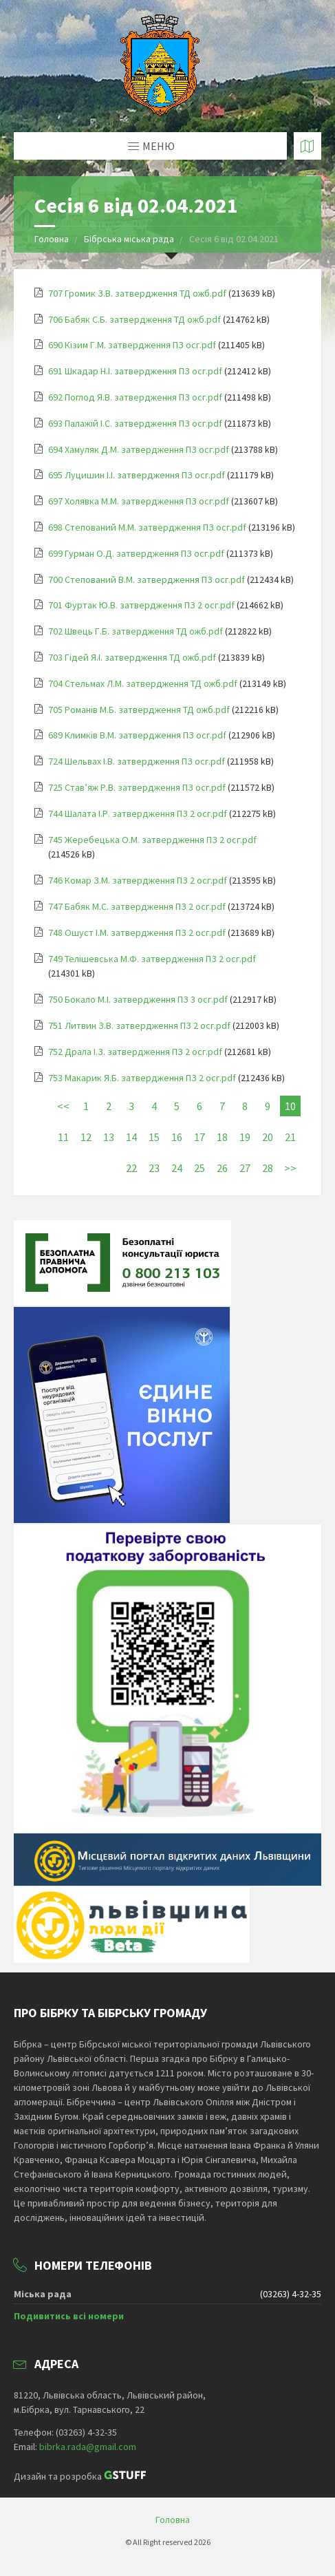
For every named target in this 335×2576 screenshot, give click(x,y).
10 (290, 1106)
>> (290, 1168)
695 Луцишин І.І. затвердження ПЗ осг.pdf (136, 475)
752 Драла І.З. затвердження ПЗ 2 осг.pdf (135, 1051)
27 (244, 1168)
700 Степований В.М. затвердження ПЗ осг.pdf (146, 579)
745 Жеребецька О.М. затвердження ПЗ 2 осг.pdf (152, 839)
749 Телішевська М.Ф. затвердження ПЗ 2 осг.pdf (152, 958)
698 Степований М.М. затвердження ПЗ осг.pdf (147, 527)
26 (222, 1168)
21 (290, 1137)
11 (63, 1137)
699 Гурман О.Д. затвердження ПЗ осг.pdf (136, 553)
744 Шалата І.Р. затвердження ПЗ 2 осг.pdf (137, 813)
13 (108, 1137)
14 (131, 1137)
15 (154, 1137)
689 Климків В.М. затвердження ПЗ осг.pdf (137, 735)
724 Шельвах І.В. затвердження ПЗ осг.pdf (136, 761)
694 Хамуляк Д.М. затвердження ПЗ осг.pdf (138, 449)
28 (267, 1168)
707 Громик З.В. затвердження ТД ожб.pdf (137, 293)
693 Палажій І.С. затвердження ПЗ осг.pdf (135, 423)
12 (85, 1137)
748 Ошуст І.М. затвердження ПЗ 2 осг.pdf (137, 932)
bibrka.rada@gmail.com (87, 2446)
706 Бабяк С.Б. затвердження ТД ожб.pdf (134, 319)
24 (176, 1168)
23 (154, 1168)
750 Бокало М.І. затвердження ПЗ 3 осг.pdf (138, 999)
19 (244, 1137)
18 (222, 1137)
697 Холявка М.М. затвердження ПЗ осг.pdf (138, 501)
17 (199, 1137)
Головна (51, 239)
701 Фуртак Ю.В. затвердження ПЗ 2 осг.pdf (141, 605)
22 (131, 1168)
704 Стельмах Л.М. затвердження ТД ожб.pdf (142, 683)
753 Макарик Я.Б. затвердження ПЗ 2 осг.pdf (142, 1078)
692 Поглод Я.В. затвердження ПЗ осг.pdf (135, 397)
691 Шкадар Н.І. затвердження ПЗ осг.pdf (135, 371)
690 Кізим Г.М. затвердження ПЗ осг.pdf (132, 345)
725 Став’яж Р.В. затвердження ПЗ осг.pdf (137, 787)
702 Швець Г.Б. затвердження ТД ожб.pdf (135, 631)
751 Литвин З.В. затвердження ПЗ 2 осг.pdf (139, 1025)
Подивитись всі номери (69, 2316)
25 (199, 1168)
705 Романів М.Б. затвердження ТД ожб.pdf (139, 709)
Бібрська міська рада (130, 239)
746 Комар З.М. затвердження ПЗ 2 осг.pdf (137, 880)
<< (63, 1106)
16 (176, 1137)
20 (267, 1137)
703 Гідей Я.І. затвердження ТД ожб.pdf (132, 657)
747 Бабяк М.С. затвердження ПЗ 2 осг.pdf (137, 906)
